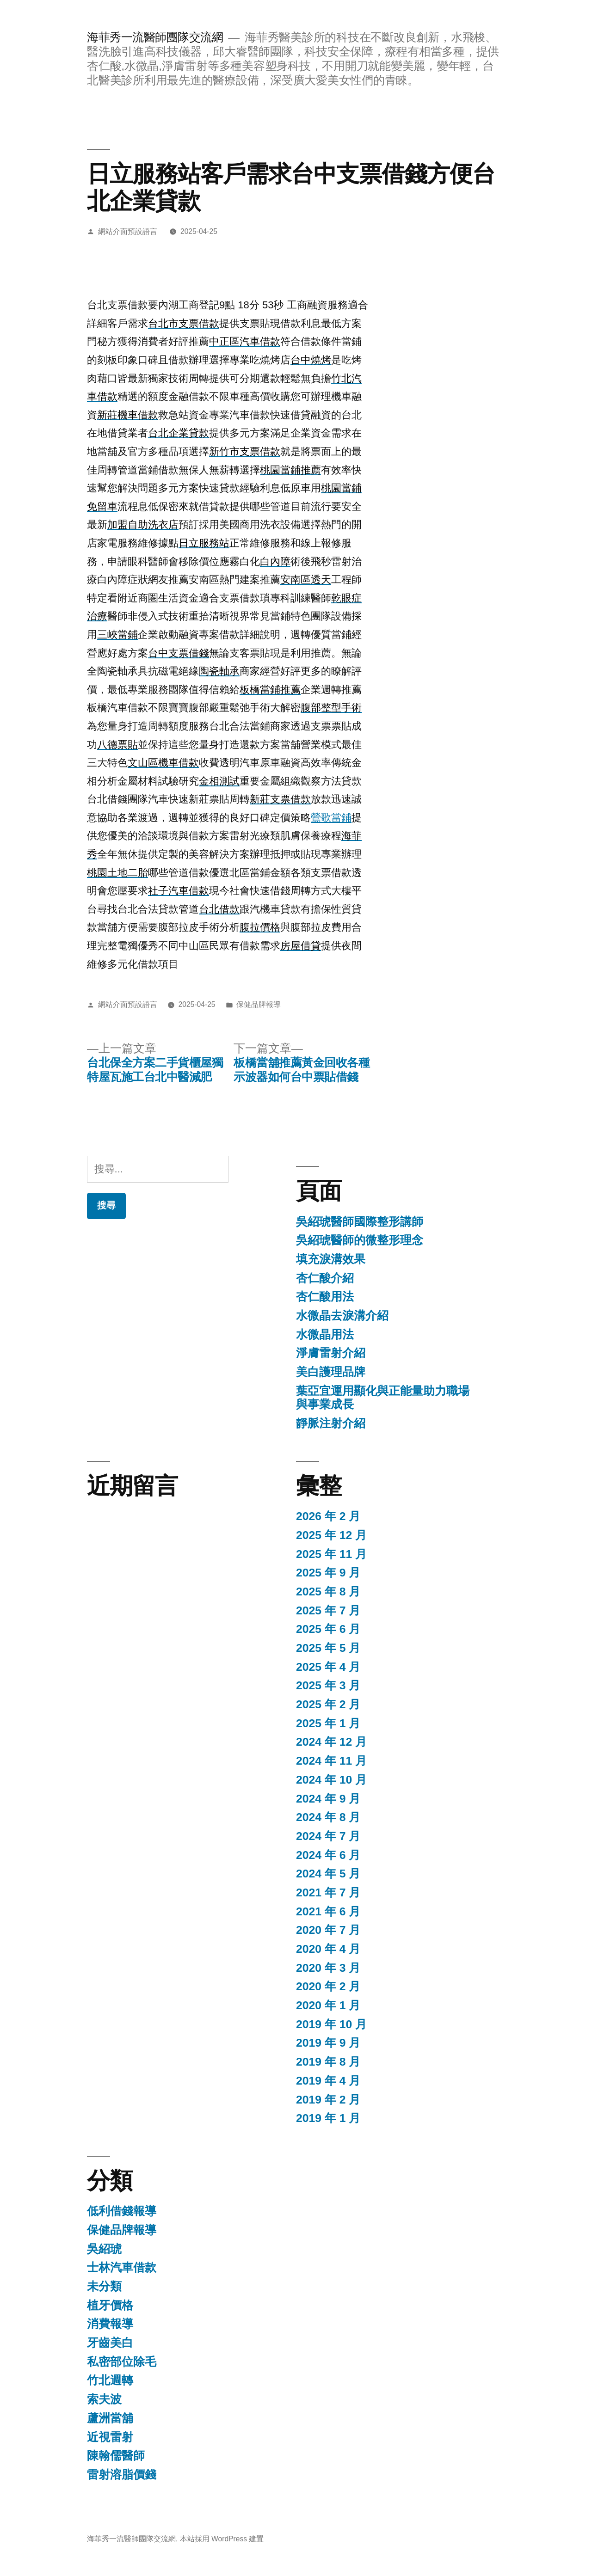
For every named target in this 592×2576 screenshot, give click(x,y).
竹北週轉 (110, 2380)
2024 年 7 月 (328, 1836)
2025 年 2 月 (328, 1704)
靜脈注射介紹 (330, 1423)
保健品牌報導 (258, 1004)
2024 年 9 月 (328, 1798)
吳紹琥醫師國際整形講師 (359, 1221)
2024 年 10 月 (331, 1779)
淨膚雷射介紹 (330, 1353)
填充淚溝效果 (330, 1259)
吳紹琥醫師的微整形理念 (359, 1240)
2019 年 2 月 (328, 2099)
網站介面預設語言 (127, 231)
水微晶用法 (325, 1334)
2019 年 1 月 (328, 2118)
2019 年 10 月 (331, 2024)
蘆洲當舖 (110, 2418)
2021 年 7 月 (328, 1892)
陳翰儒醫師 (116, 2455)
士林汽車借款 (121, 2267)
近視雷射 (110, 2437)
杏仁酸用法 (325, 1296)
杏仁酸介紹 (325, 1278)
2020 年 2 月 (328, 1986)
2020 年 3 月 (328, 1968)
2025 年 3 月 (328, 1685)
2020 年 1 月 (328, 2005)
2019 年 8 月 (328, 2061)
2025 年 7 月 (328, 1610)
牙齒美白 (110, 2343)
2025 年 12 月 (331, 1535)
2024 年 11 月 (331, 1760)
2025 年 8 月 (328, 1591)
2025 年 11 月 (331, 1554)
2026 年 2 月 (328, 1516)
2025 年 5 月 (328, 1648)
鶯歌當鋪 (331, 817)
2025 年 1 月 (328, 1723)
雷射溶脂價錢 (121, 2474)
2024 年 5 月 (328, 1873)
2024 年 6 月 (328, 1855)
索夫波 (104, 2399)
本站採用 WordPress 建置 (222, 2539)
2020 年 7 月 (328, 1930)
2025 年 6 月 (328, 1629)
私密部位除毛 (121, 2361)
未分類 (104, 2286)
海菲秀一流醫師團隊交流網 (155, 37)
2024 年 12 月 (331, 1742)
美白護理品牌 (330, 1372)
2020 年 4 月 (328, 1949)
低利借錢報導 (121, 2211)
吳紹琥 (104, 2249)
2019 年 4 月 (328, 2080)
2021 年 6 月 (328, 1911)
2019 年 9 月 (328, 2042)
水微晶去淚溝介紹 (342, 1315)
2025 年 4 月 (328, 1667)
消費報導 (110, 2324)
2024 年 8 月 (328, 1817)
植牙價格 (110, 2305)
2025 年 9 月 (328, 1572)
